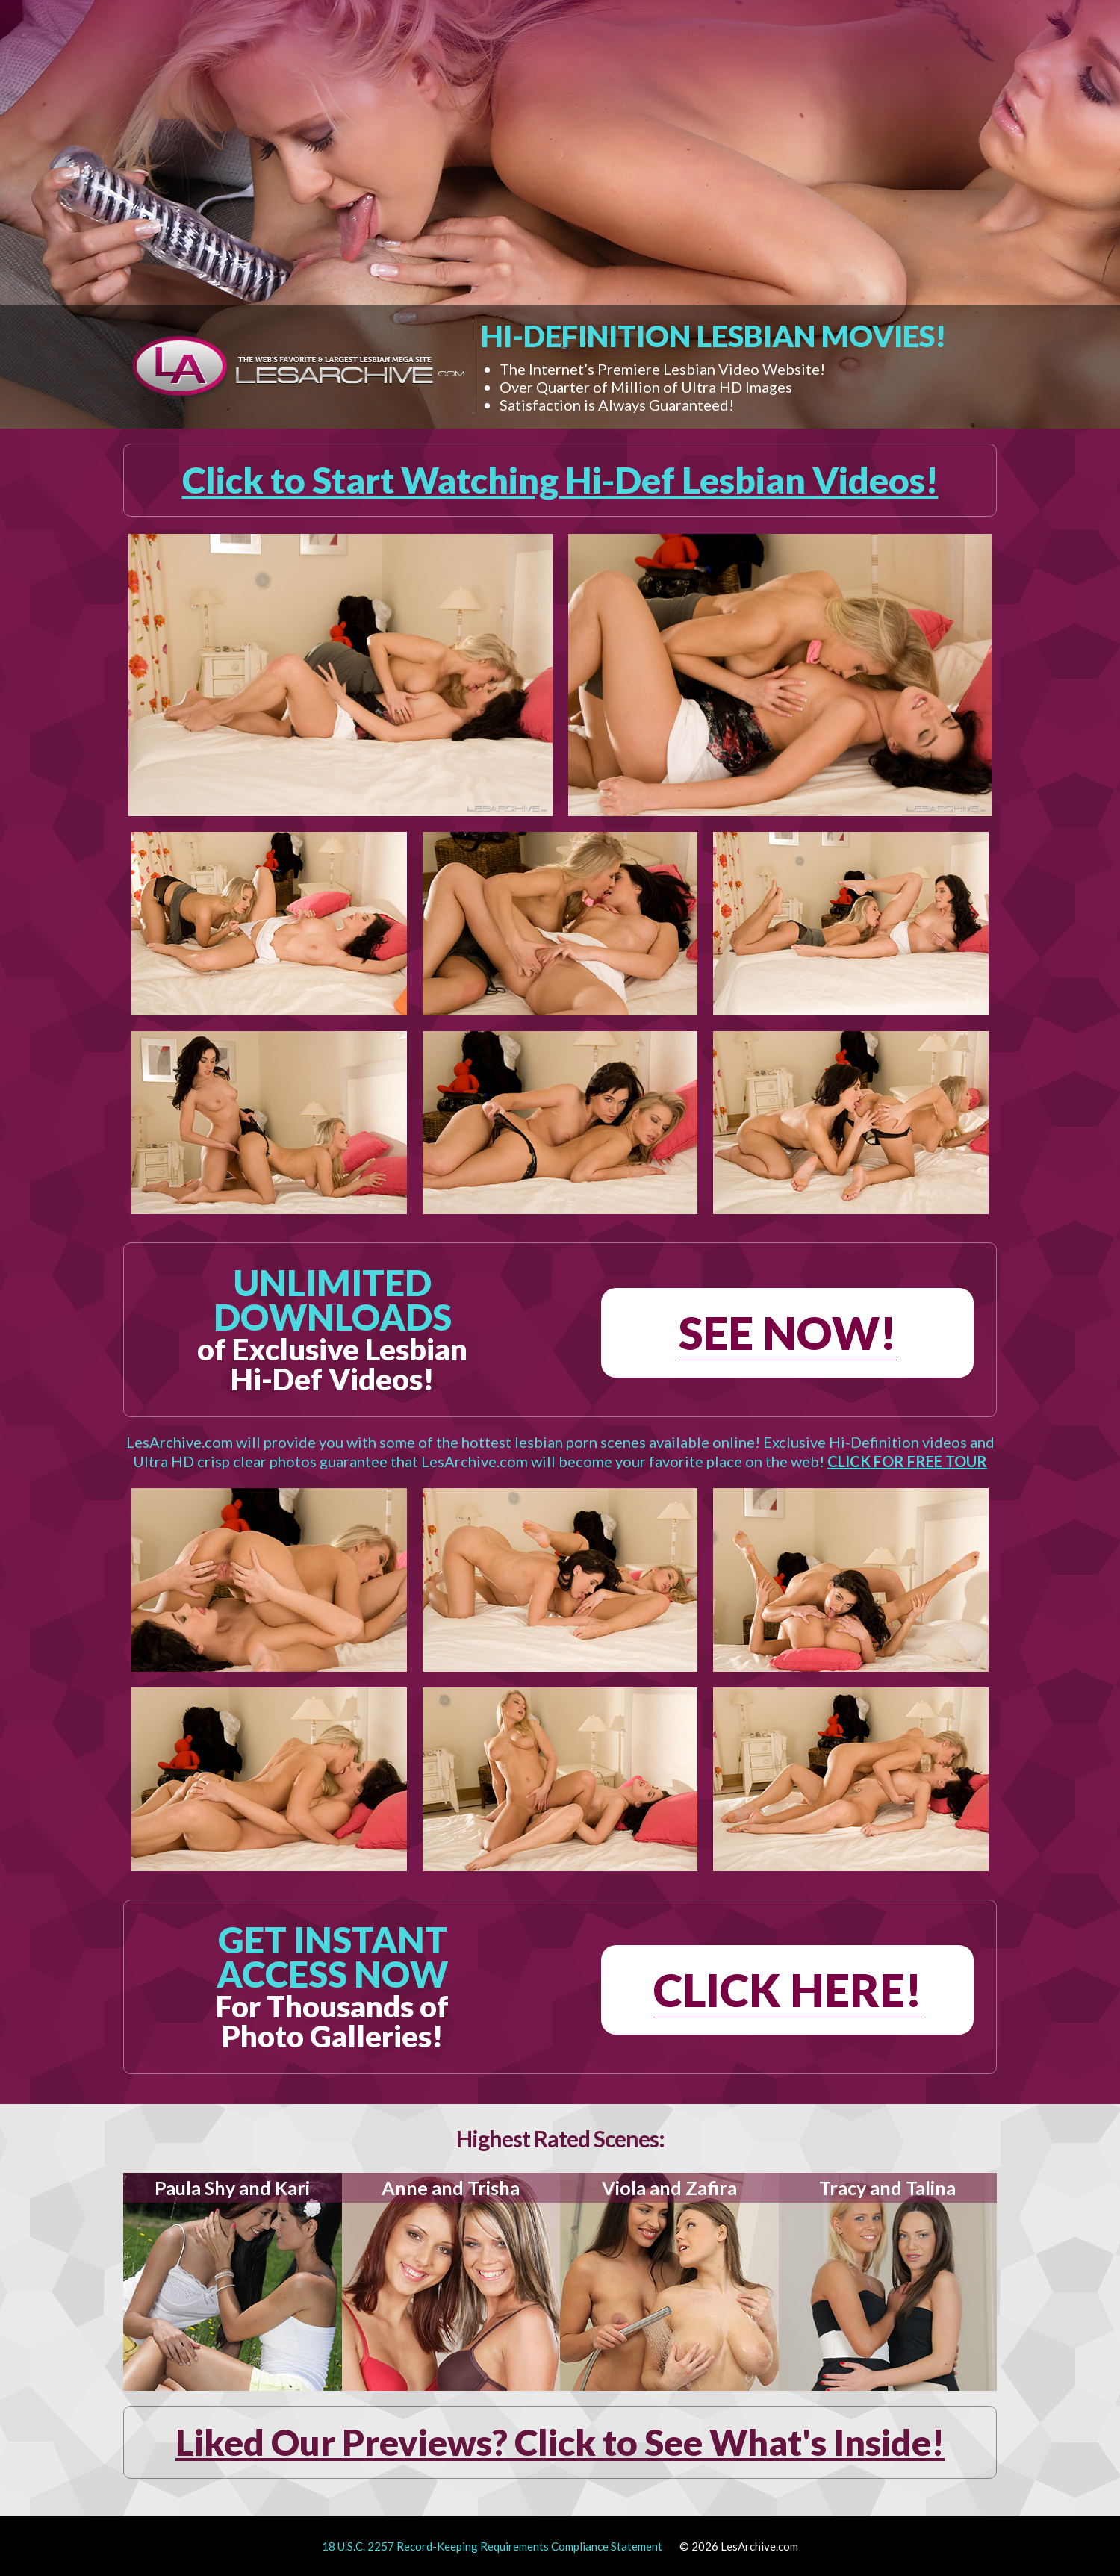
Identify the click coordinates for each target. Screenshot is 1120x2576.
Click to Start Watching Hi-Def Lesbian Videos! (560, 479)
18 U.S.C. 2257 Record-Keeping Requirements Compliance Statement (492, 2546)
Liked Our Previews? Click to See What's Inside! (560, 2442)
